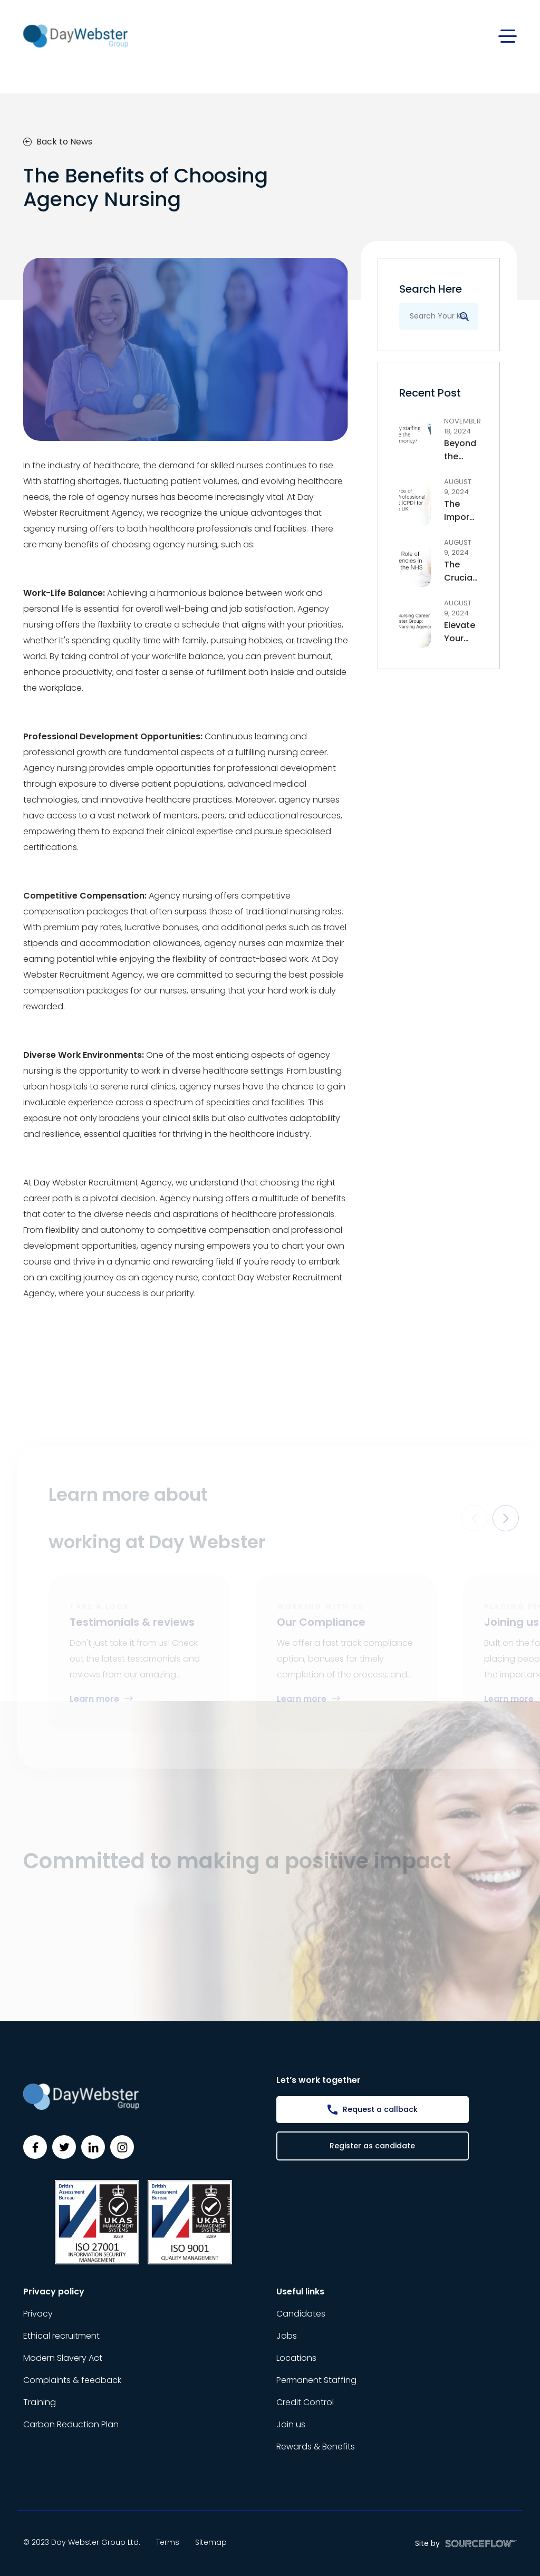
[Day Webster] (75, 36)
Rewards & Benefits (315, 2446)
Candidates (300, 2314)
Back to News (57, 142)
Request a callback (380, 2109)
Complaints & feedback (72, 2380)
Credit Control (305, 2402)
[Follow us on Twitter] (64, 2147)
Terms (167, 2542)
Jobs (286, 2336)
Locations (296, 2358)
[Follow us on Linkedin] (93, 2147)
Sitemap (211, 2542)
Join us (290, 2424)
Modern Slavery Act (62, 2358)
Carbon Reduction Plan (71, 2424)
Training (39, 2402)
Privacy (38, 2314)
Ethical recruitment (61, 2336)
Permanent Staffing (316, 2380)
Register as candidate (372, 2145)
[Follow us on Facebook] (35, 2147)
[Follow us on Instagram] (122, 2147)
